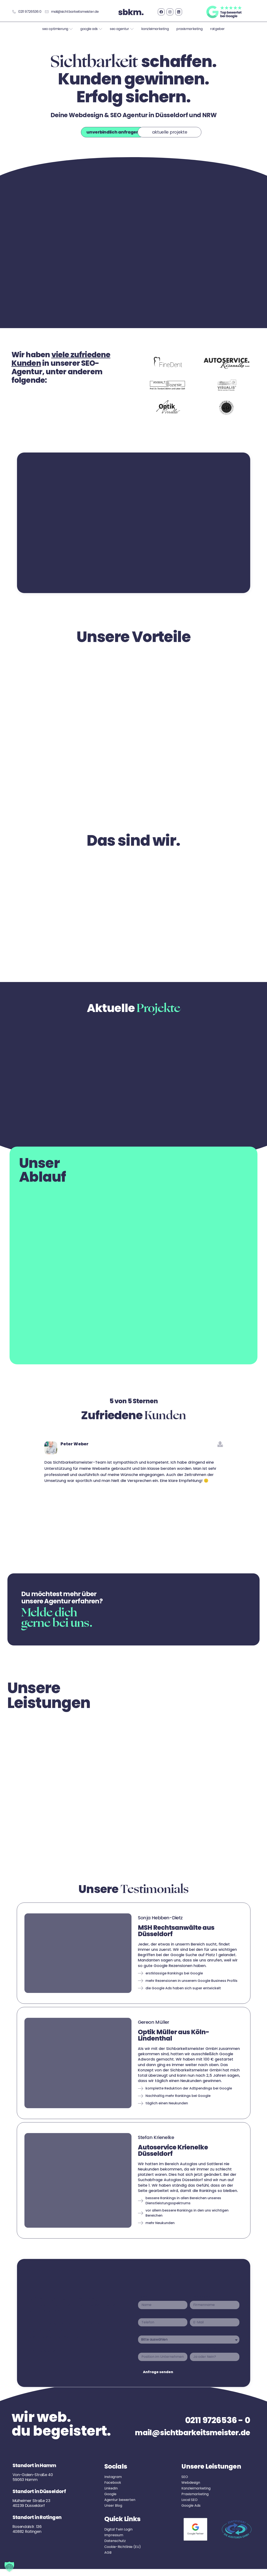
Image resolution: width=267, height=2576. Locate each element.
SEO (184, 2483)
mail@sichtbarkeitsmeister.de (191, 2439)
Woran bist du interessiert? (161, 2339)
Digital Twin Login (118, 2536)
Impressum (113, 2542)
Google (110, 2501)
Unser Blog (113, 2512)
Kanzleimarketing (195, 2495)
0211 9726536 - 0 (60, 2367)
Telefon (144, 2321)
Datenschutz (115, 2547)
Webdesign (190, 2489)
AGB (108, 2559)
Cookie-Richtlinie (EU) (122, 2553)
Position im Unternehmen (159, 2356)
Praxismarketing (195, 2501)
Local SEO (189, 2506)
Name (143, 2304)
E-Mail (195, 2321)
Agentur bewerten (119, 2506)
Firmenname (200, 2304)
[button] (9, 2566)
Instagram (113, 2483)
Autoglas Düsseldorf (183, 2186)
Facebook (112, 2489)
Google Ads (191, 2512)
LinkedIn (111, 2495)
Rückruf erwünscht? (206, 2356)
